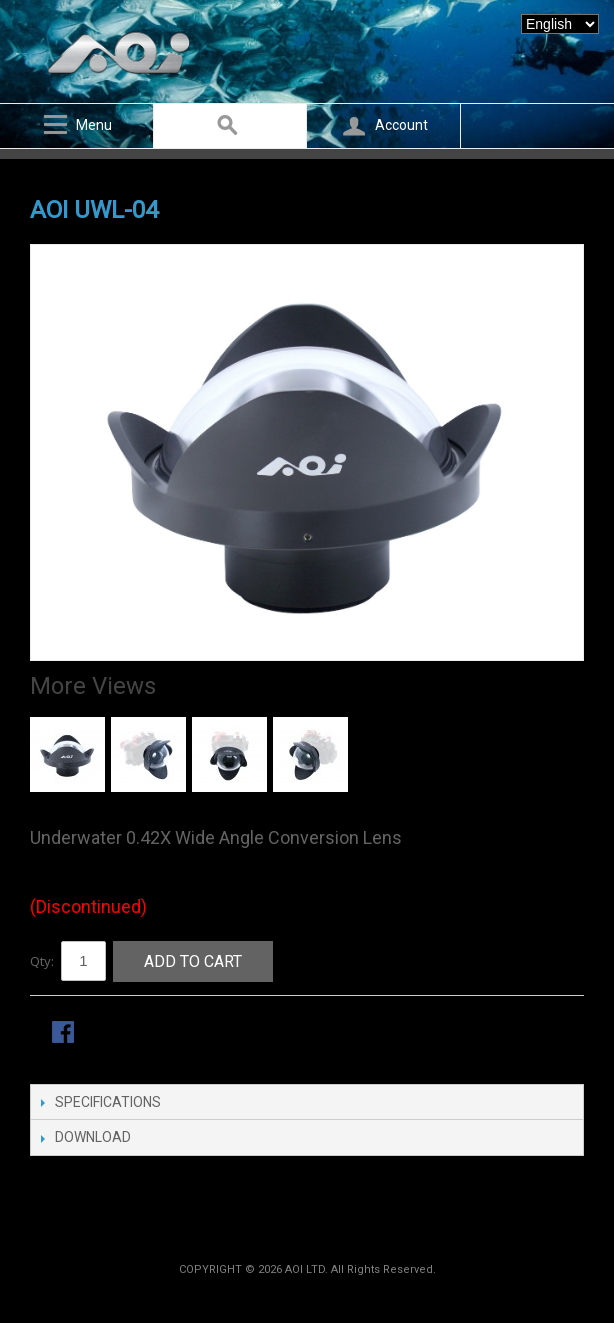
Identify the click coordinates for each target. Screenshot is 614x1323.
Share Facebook (65, 1034)
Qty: (42, 961)
